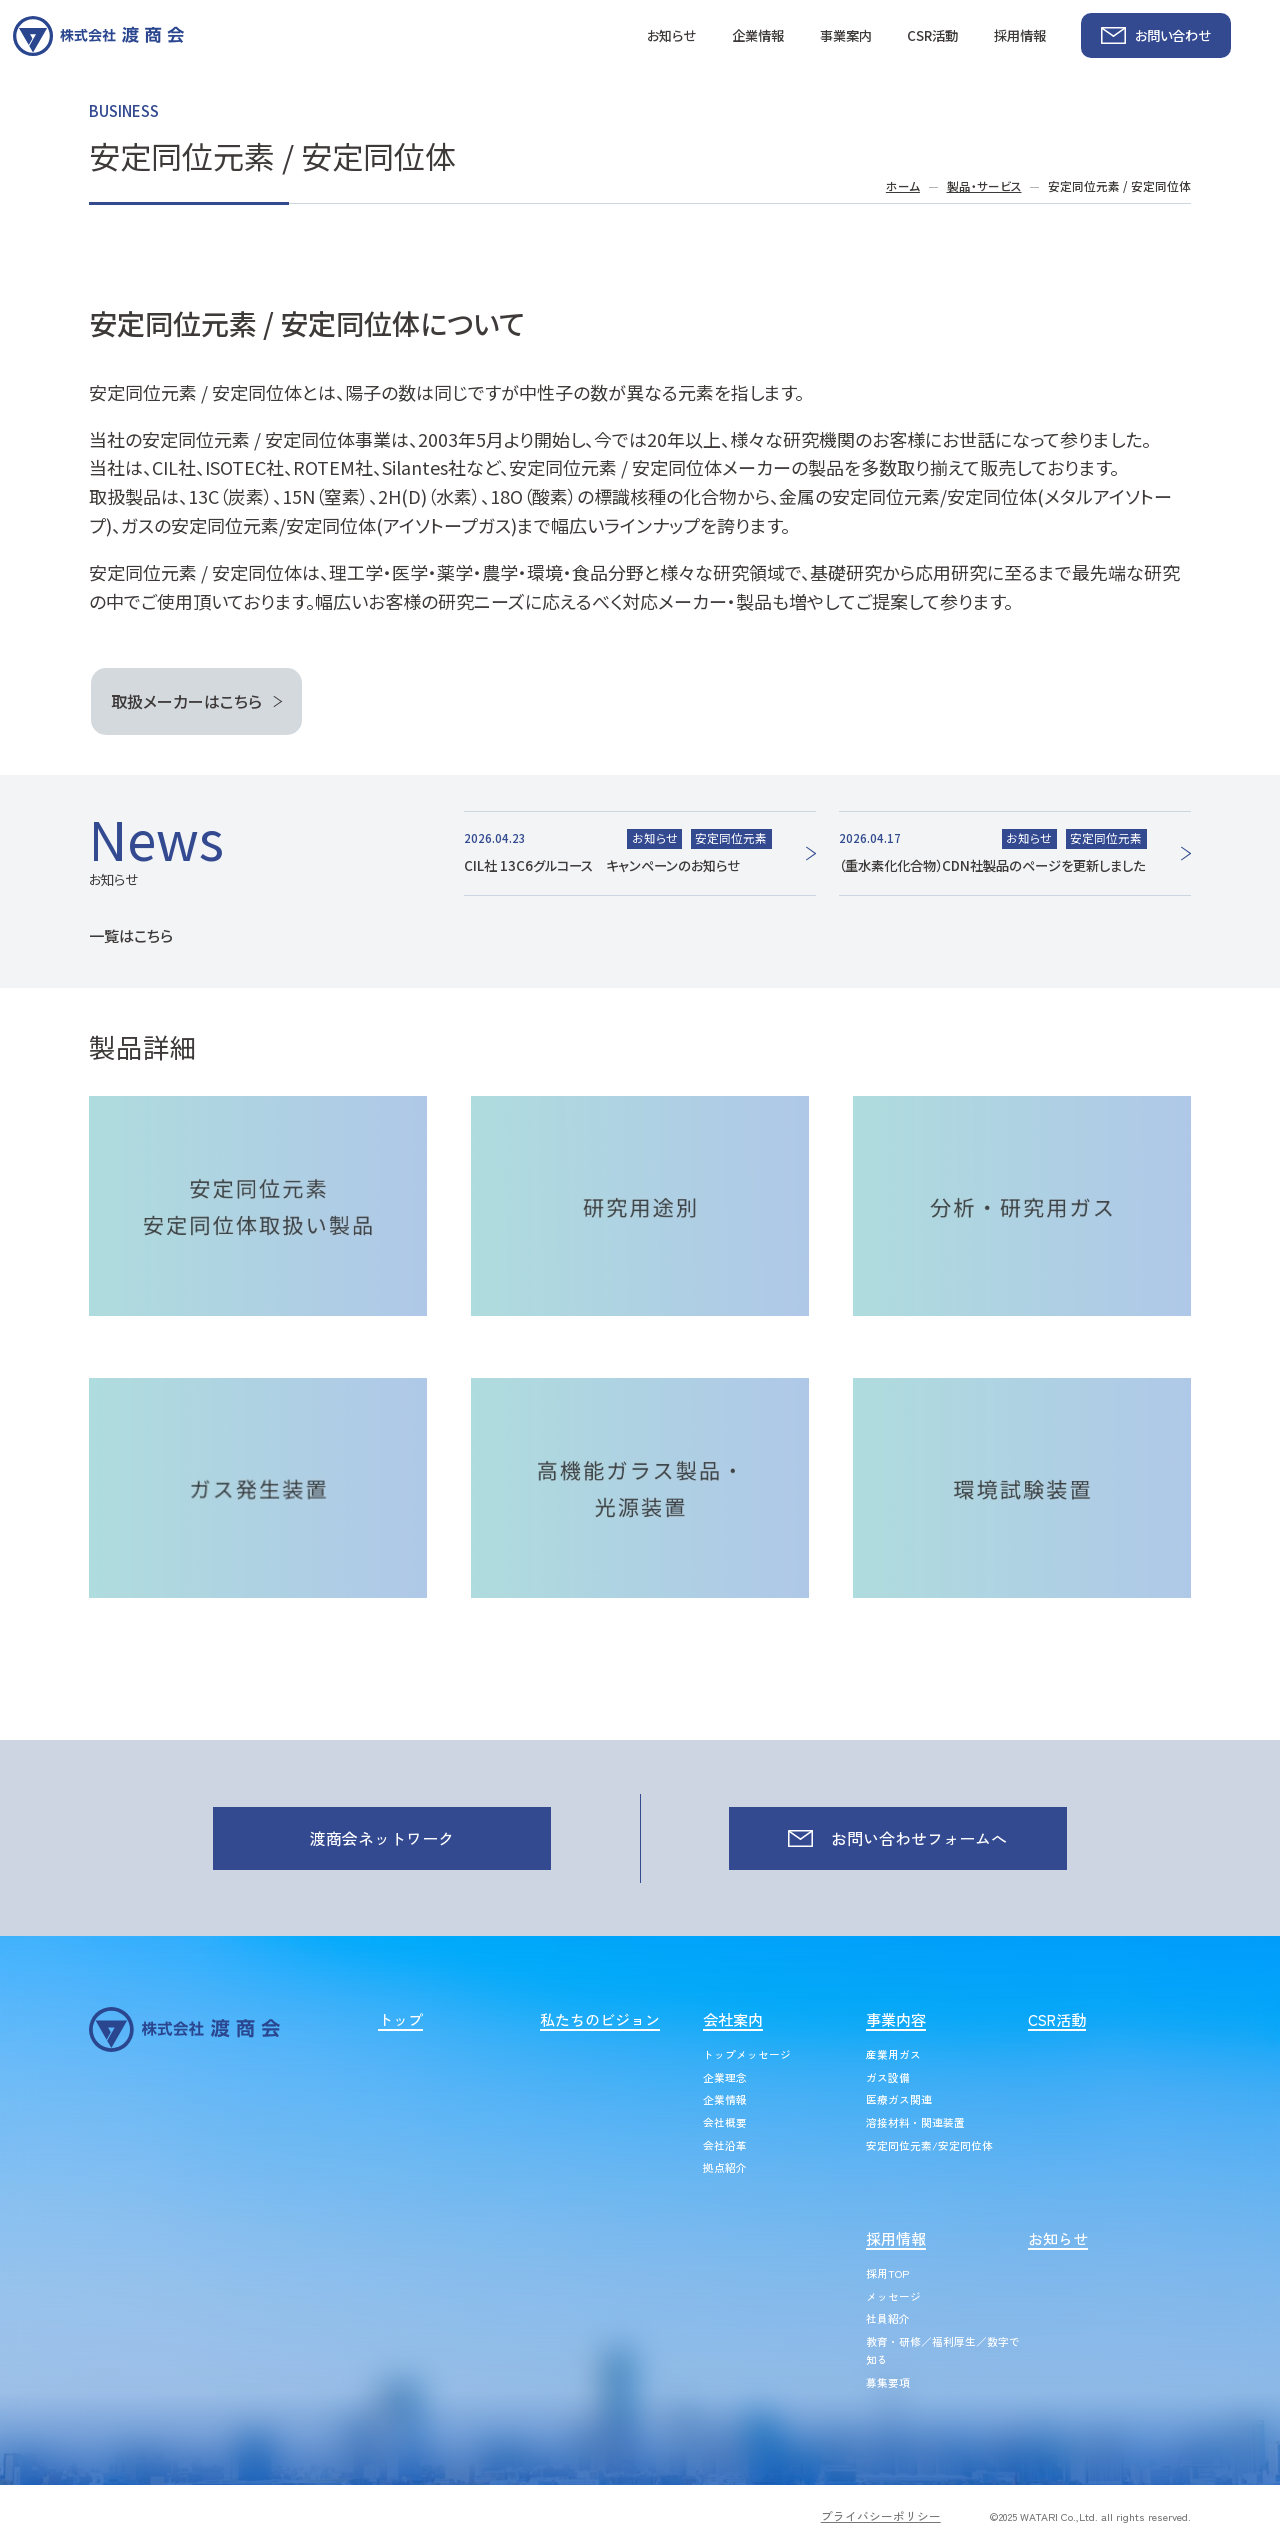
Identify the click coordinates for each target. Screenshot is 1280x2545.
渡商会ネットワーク (382, 1838)
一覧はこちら (131, 935)
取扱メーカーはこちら (186, 701)
